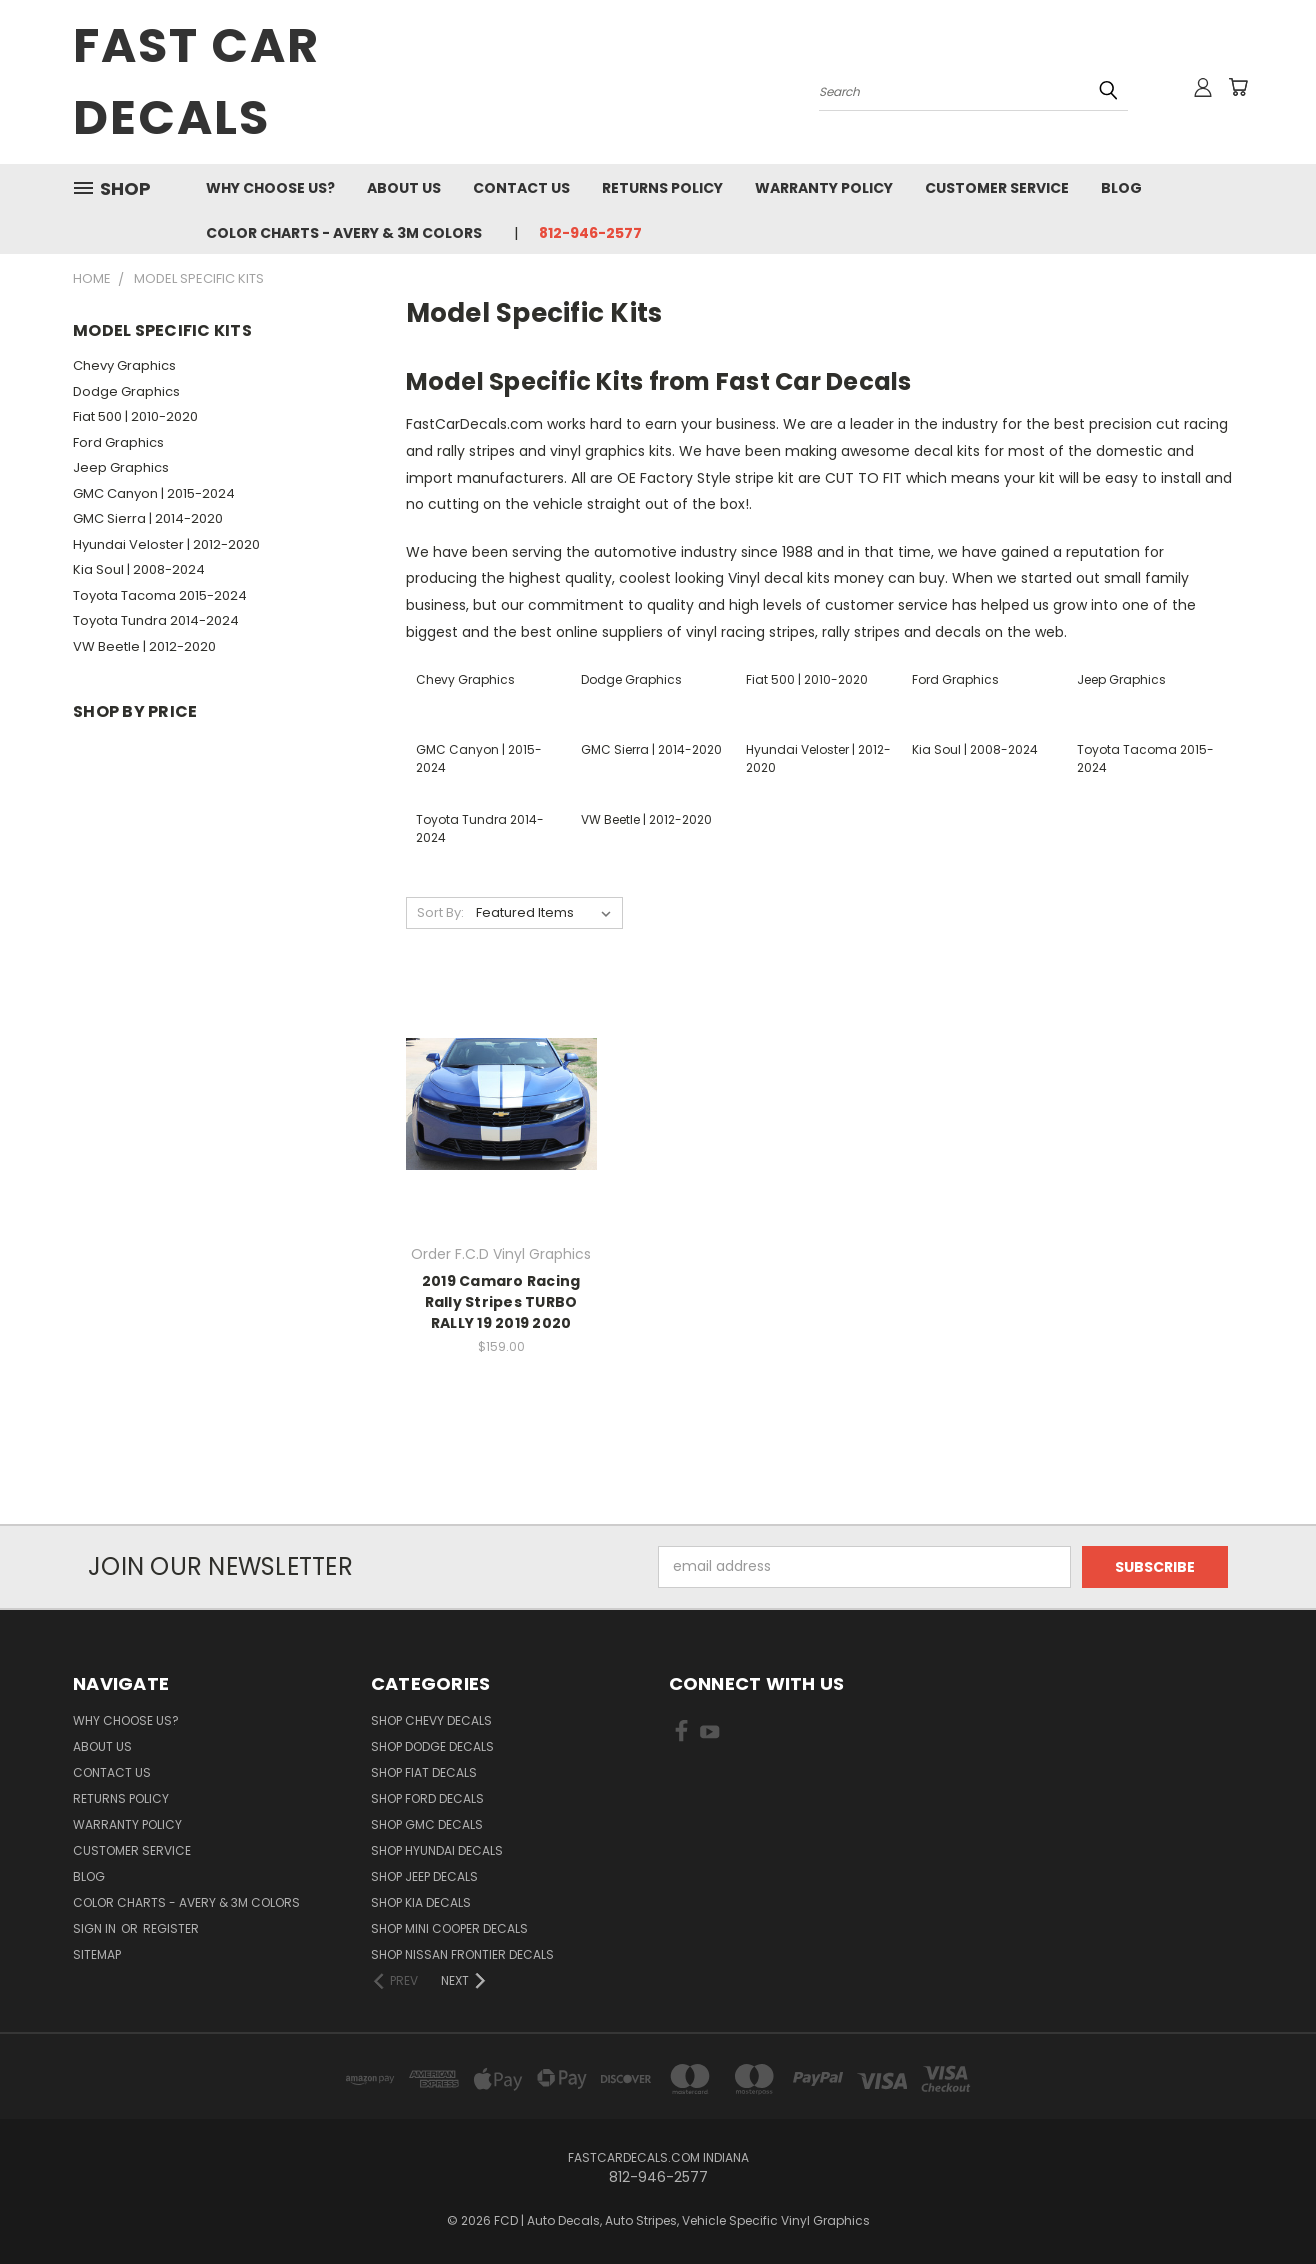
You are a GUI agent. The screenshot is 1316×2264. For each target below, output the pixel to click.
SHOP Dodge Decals (432, 1746)
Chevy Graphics (124, 365)
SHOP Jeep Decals (424, 1876)
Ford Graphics (118, 442)
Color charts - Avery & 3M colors (344, 233)
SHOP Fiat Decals (424, 1772)
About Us (404, 188)
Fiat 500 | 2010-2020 (135, 416)
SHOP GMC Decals (427, 1824)
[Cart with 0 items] (1238, 87)
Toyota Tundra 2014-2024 (156, 620)
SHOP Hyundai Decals (437, 1850)
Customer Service (997, 188)
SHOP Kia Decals (421, 1902)
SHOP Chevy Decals (431, 1720)
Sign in (96, 1928)
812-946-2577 (590, 233)
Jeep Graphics (121, 467)
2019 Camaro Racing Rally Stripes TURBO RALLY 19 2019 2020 (501, 1302)
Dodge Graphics (126, 391)
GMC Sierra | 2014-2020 (148, 518)
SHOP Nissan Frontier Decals (462, 1954)
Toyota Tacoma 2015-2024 (160, 595)
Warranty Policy (824, 188)
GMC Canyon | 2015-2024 (154, 493)
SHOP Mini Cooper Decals (449, 1928)
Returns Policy (662, 188)
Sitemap (97, 1954)
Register (171, 1928)
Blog (1121, 188)
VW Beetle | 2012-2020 (144, 646)
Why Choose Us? (270, 188)
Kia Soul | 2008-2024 (139, 569)
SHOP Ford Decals (427, 1798)
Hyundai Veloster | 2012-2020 (166, 544)
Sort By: (440, 912)
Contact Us (521, 188)
